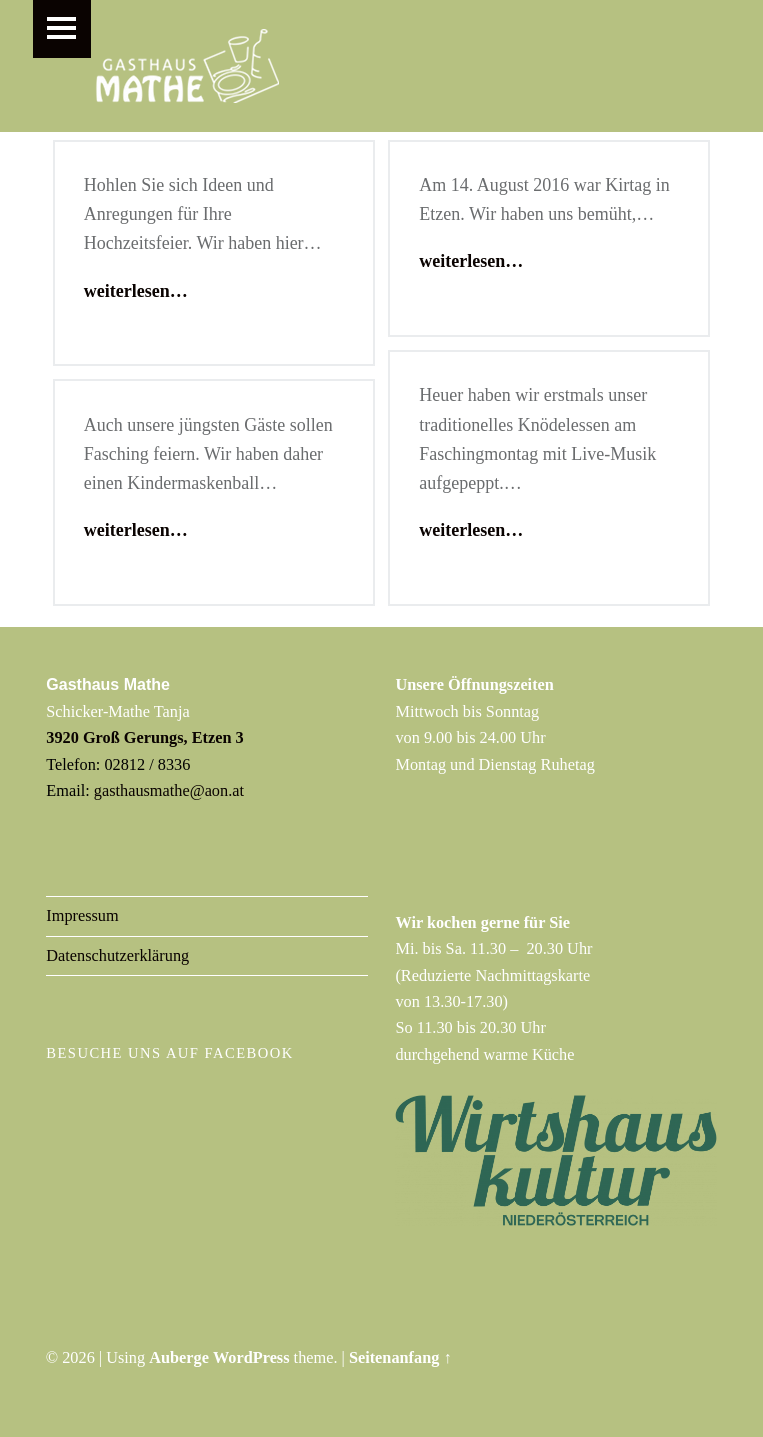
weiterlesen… (136, 291)
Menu (62, 29)
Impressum (82, 915)
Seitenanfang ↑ (400, 1357)
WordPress (251, 1357)
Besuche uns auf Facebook (169, 1053)
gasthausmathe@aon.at (169, 790)
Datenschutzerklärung (117, 955)
